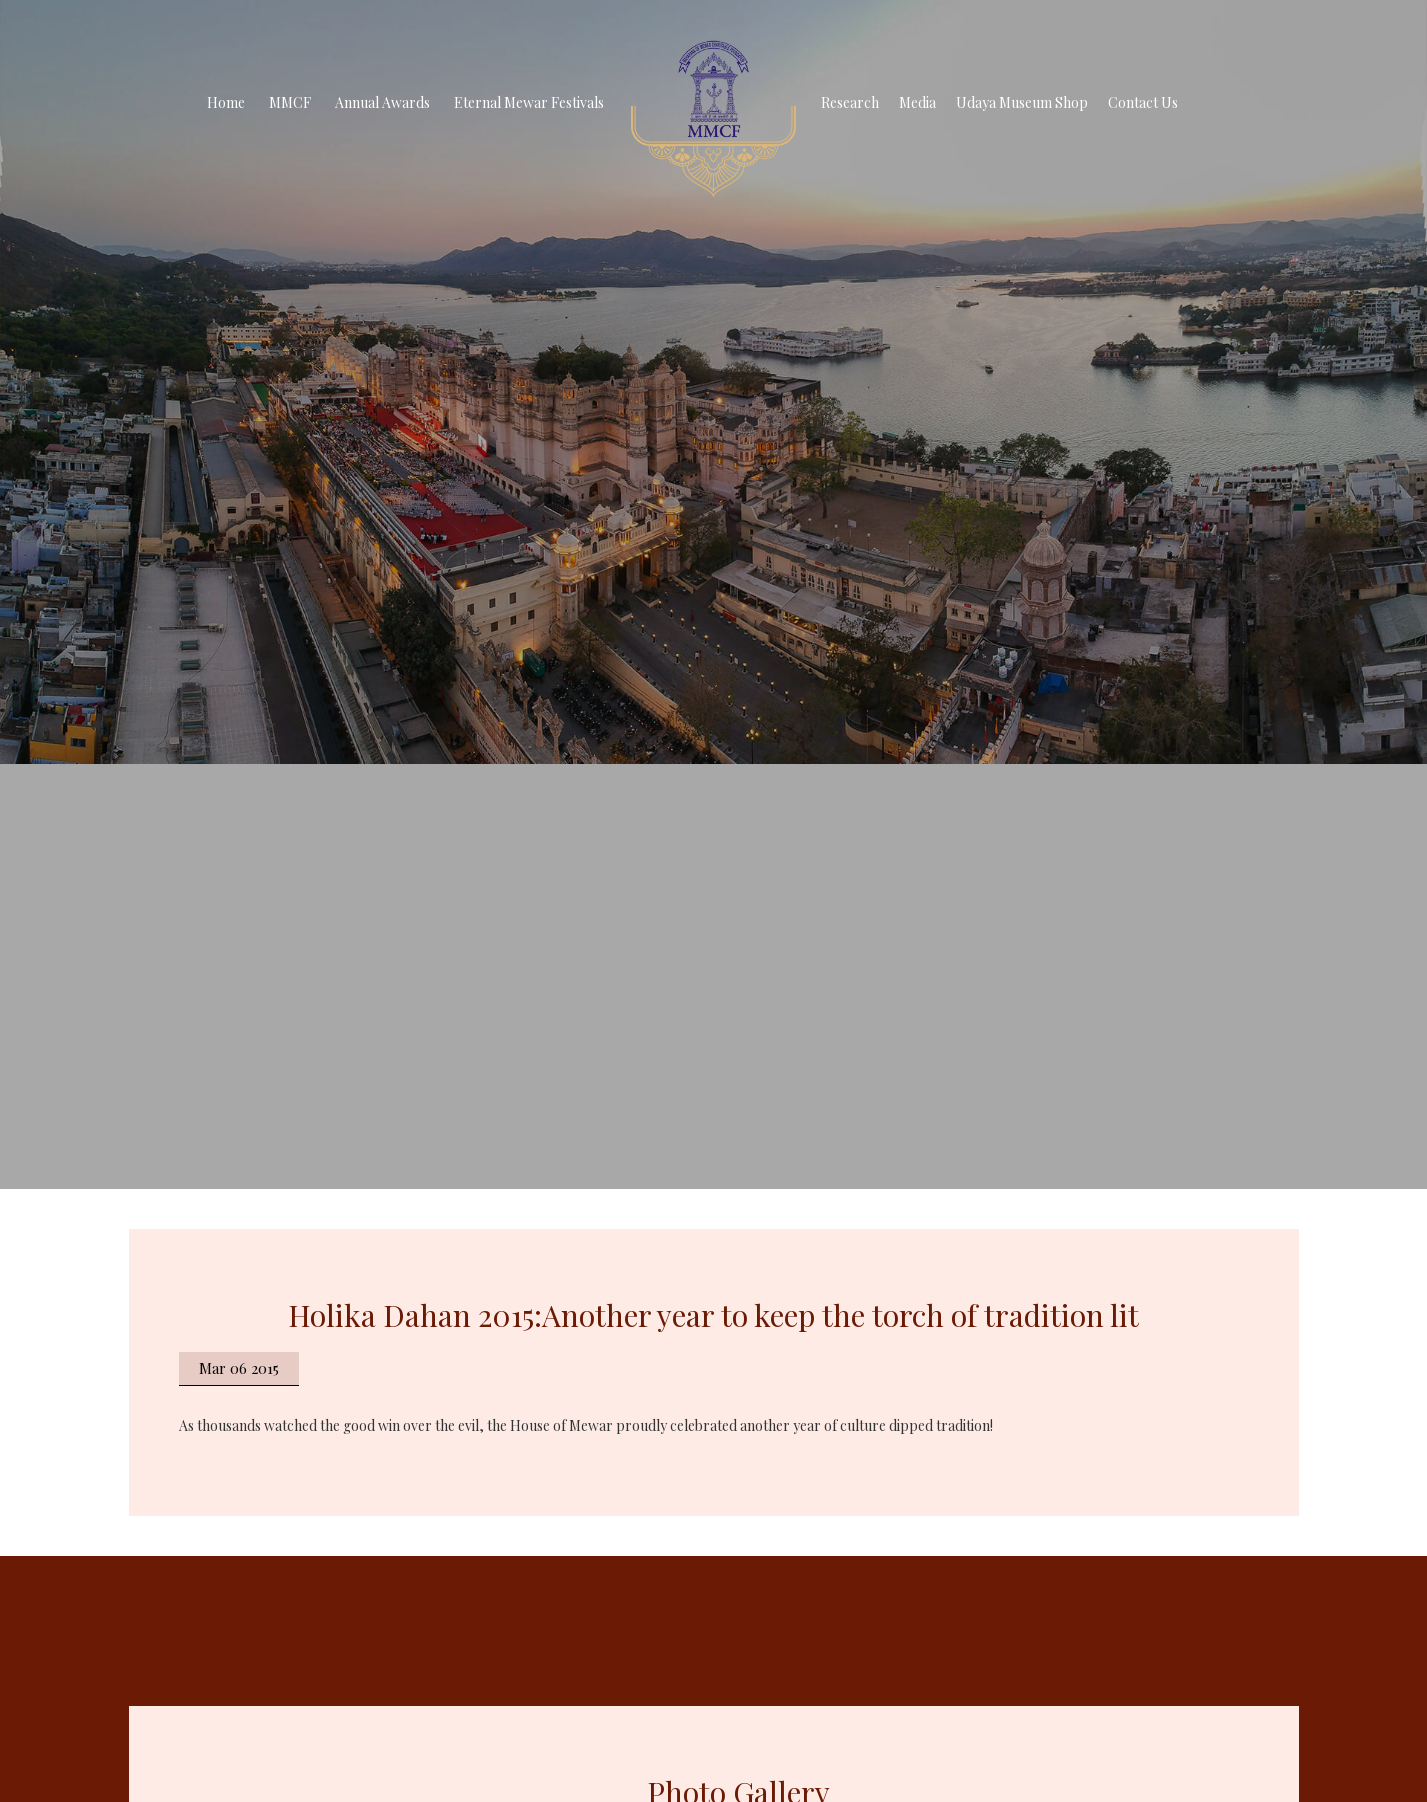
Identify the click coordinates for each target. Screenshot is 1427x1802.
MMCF (290, 102)
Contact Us (1143, 102)
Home (226, 102)
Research (850, 102)
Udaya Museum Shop (1022, 102)
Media (917, 102)
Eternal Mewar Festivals (529, 102)
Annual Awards (382, 102)
